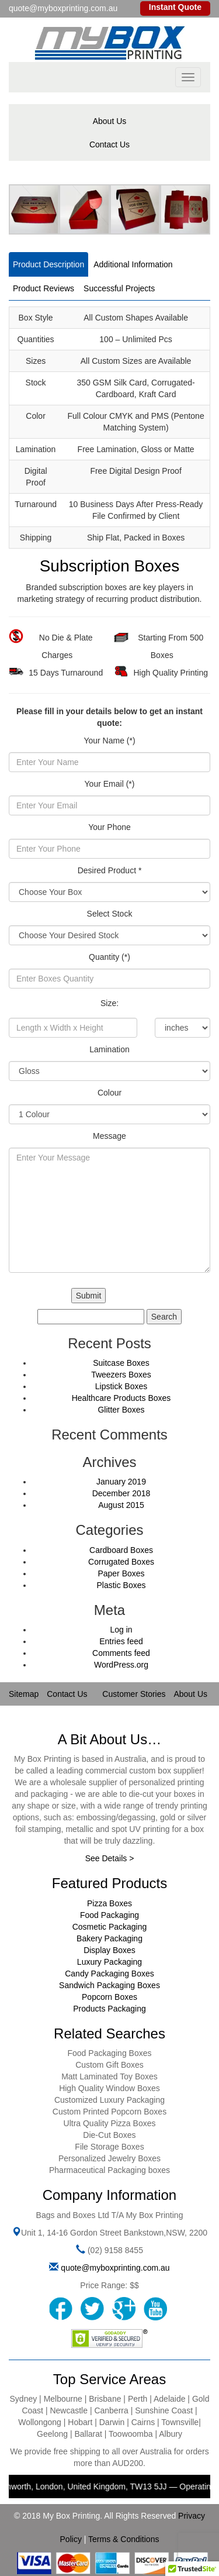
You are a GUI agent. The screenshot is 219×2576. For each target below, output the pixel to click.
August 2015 (121, 1505)
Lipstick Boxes (121, 1386)
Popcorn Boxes (109, 1997)
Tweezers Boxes (121, 1374)
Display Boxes (109, 1950)
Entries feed (121, 1641)
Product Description (48, 264)
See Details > (109, 1858)
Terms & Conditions (123, 2539)
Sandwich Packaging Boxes (109, 1985)
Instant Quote (175, 7)
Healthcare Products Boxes (121, 1398)
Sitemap (24, 1694)
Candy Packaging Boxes (109, 1973)
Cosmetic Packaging (109, 1926)
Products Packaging (109, 2008)
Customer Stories (133, 1694)
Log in (121, 1629)
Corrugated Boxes (121, 1561)
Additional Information (132, 264)
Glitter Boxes (121, 1409)
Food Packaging (109, 1915)
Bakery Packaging (109, 1938)
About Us (110, 121)
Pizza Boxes (109, 1903)
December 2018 (121, 1493)
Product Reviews (43, 288)
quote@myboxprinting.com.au (115, 2267)
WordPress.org (121, 1664)
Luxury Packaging (109, 1962)
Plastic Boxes (120, 1585)
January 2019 (121, 1481)
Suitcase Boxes (121, 1363)
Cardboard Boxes (121, 1550)
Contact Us (109, 144)
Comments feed (121, 1653)
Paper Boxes (121, 1573)
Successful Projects (119, 288)
